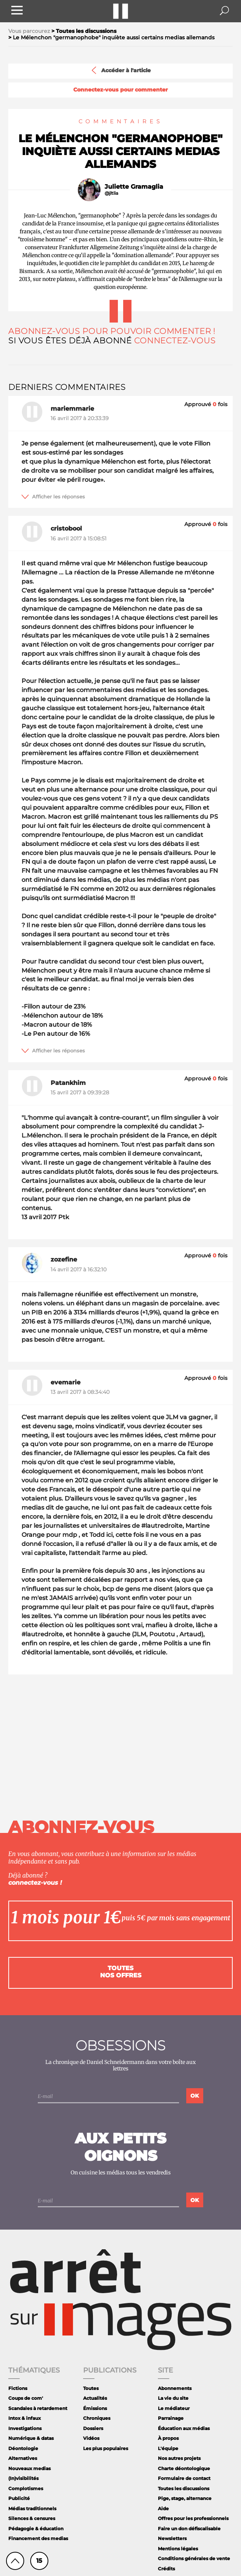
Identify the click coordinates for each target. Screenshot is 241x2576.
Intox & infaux (24, 2418)
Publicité (19, 2498)
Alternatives (22, 2458)
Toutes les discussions (183, 2488)
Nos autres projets (179, 2458)
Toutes (91, 2388)
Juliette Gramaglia (134, 186)
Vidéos (91, 2438)
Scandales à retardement (37, 2408)
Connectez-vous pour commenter (120, 90)
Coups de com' (25, 2398)
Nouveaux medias (29, 2468)
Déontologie (23, 2448)
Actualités (95, 2398)
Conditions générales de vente (194, 2558)
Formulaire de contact (184, 2478)
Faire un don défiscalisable (189, 2528)
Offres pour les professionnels (193, 2518)
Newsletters (172, 2538)
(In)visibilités (23, 2478)
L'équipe (168, 2448)
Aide (163, 2508)
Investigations (25, 2428)
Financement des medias (38, 2538)
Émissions (95, 2408)
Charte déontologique (184, 2468)
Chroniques (96, 2418)
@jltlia (111, 193)
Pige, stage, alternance (185, 2498)
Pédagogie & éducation (35, 2528)
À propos (168, 2438)
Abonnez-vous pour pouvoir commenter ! (111, 331)
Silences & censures (31, 2518)
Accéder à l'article (120, 70)
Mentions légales (178, 2548)
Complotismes (25, 2488)
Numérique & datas (31, 2438)
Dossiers (93, 2428)
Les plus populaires (105, 2448)
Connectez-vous (175, 340)
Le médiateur (174, 2408)
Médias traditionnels (32, 2508)
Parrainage (171, 2418)
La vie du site (173, 2398)
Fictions (17, 2388)
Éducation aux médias (184, 2428)
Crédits (166, 2568)
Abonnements (175, 2388)
